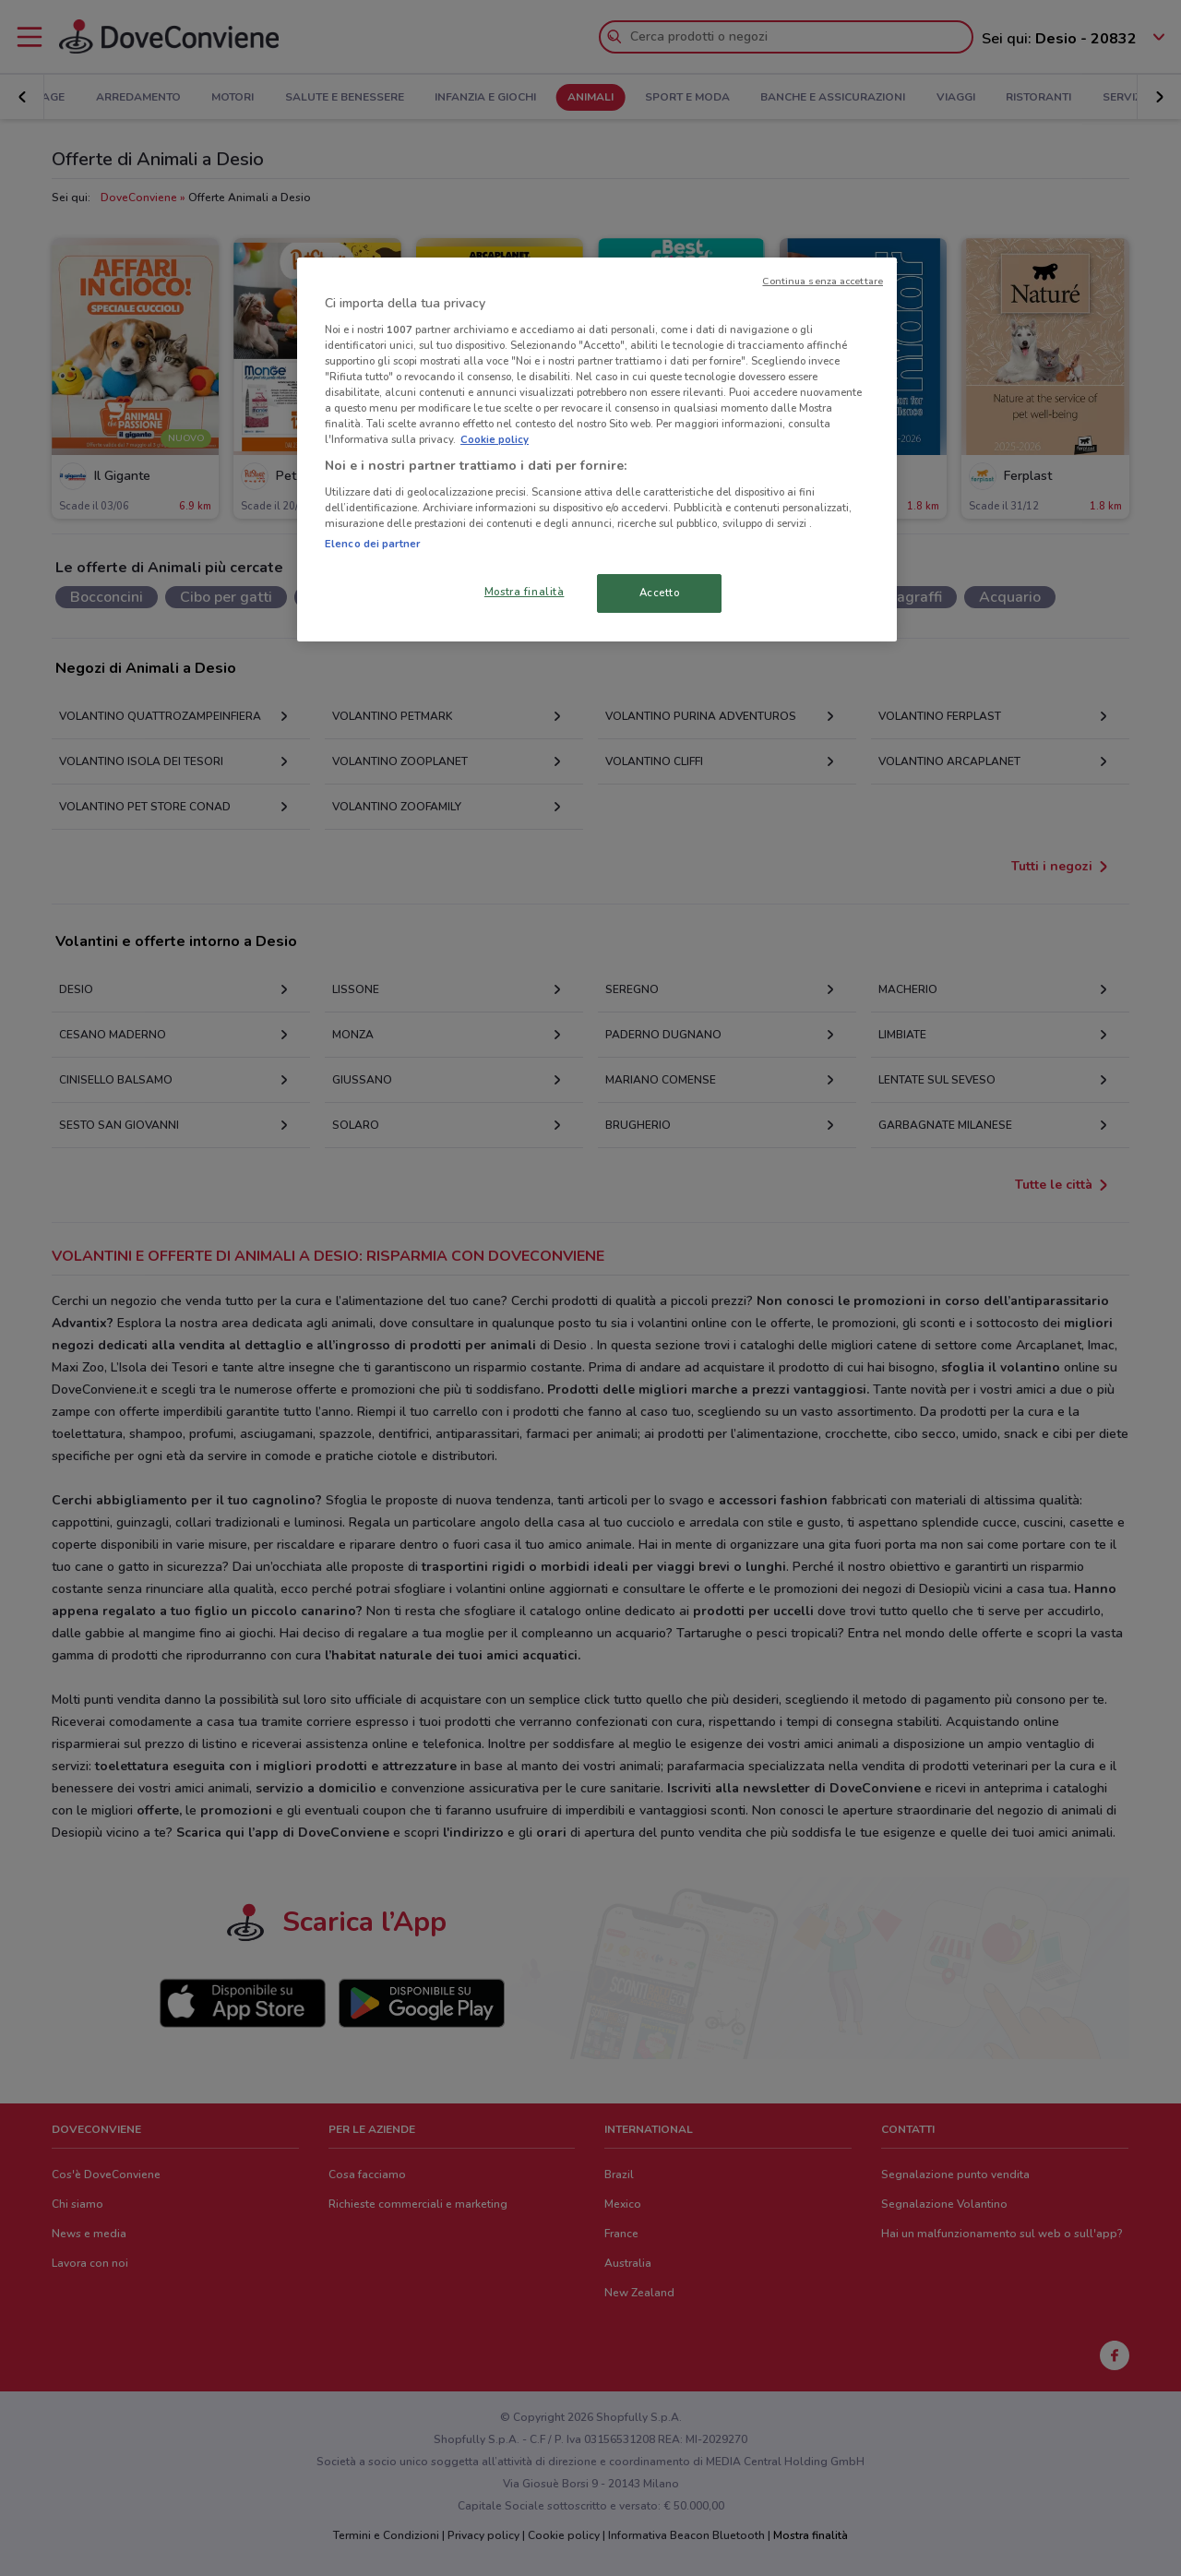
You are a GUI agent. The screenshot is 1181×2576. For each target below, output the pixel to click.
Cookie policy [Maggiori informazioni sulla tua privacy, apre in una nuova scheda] (494, 439)
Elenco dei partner (372, 543)
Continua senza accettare (822, 281)
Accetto (659, 592)
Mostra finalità (524, 591)
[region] (597, 449)
